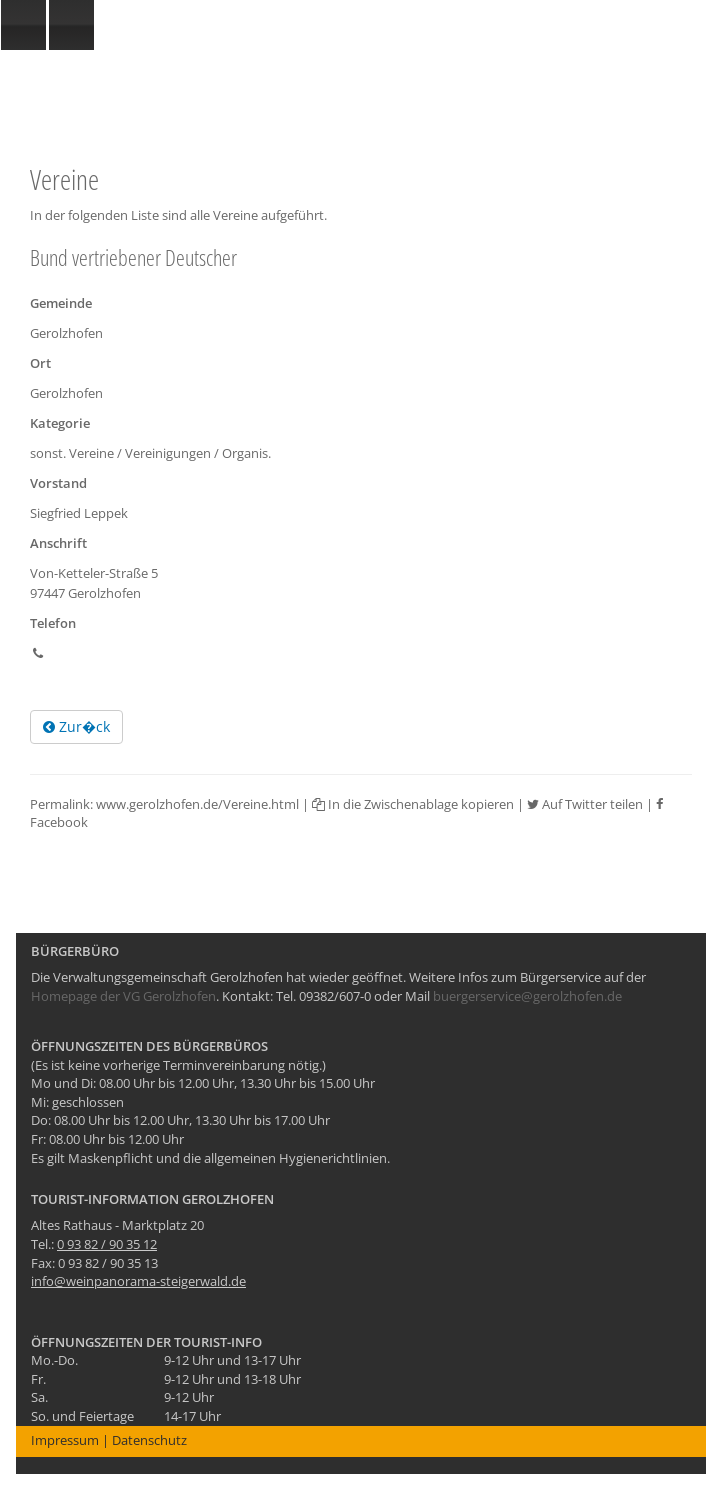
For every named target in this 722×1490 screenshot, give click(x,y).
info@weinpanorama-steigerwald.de (138, 1281)
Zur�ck (76, 726)
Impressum (65, 1440)
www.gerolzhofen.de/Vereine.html (197, 804)
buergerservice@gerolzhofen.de (527, 996)
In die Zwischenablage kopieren (413, 804)
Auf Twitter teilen (585, 804)
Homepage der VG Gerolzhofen (123, 996)
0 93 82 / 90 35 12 (107, 1244)
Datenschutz (149, 1440)
